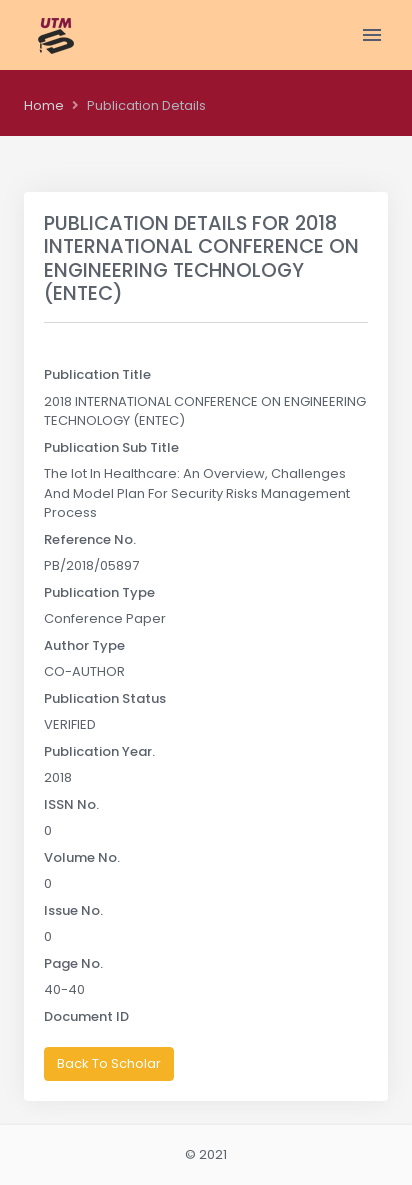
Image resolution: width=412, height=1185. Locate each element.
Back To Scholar (109, 1063)
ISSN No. (71, 804)
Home (44, 105)
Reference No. (90, 539)
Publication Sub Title (111, 447)
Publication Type (99, 592)
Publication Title (97, 374)
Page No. (73, 963)
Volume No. (82, 857)
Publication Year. (99, 751)
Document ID (86, 1016)
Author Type (84, 645)
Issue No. (73, 910)
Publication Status (105, 698)
